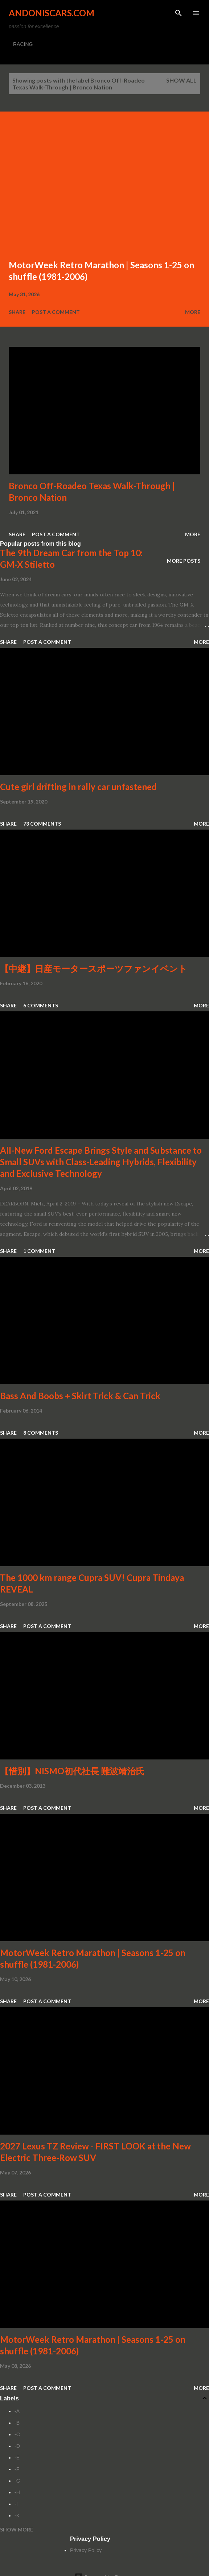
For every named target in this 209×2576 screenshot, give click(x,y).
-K (17, 2515)
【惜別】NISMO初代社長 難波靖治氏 (72, 1771)
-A (17, 2411)
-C (17, 2434)
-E (17, 2457)
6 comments (40, 1005)
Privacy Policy (86, 2550)
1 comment (39, 1251)
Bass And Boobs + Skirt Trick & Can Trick (80, 1395)
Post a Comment (56, 312)
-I (16, 2504)
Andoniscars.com (51, 13)
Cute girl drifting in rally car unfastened (78, 786)
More (192, 312)
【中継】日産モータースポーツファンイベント (93, 968)
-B (17, 2423)
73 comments (42, 824)
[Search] (178, 13)
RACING (23, 44)
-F (17, 2469)
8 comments (40, 1433)
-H (17, 2492)
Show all (181, 80)
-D (17, 2446)
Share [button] (17, 312)
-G (17, 2481)
